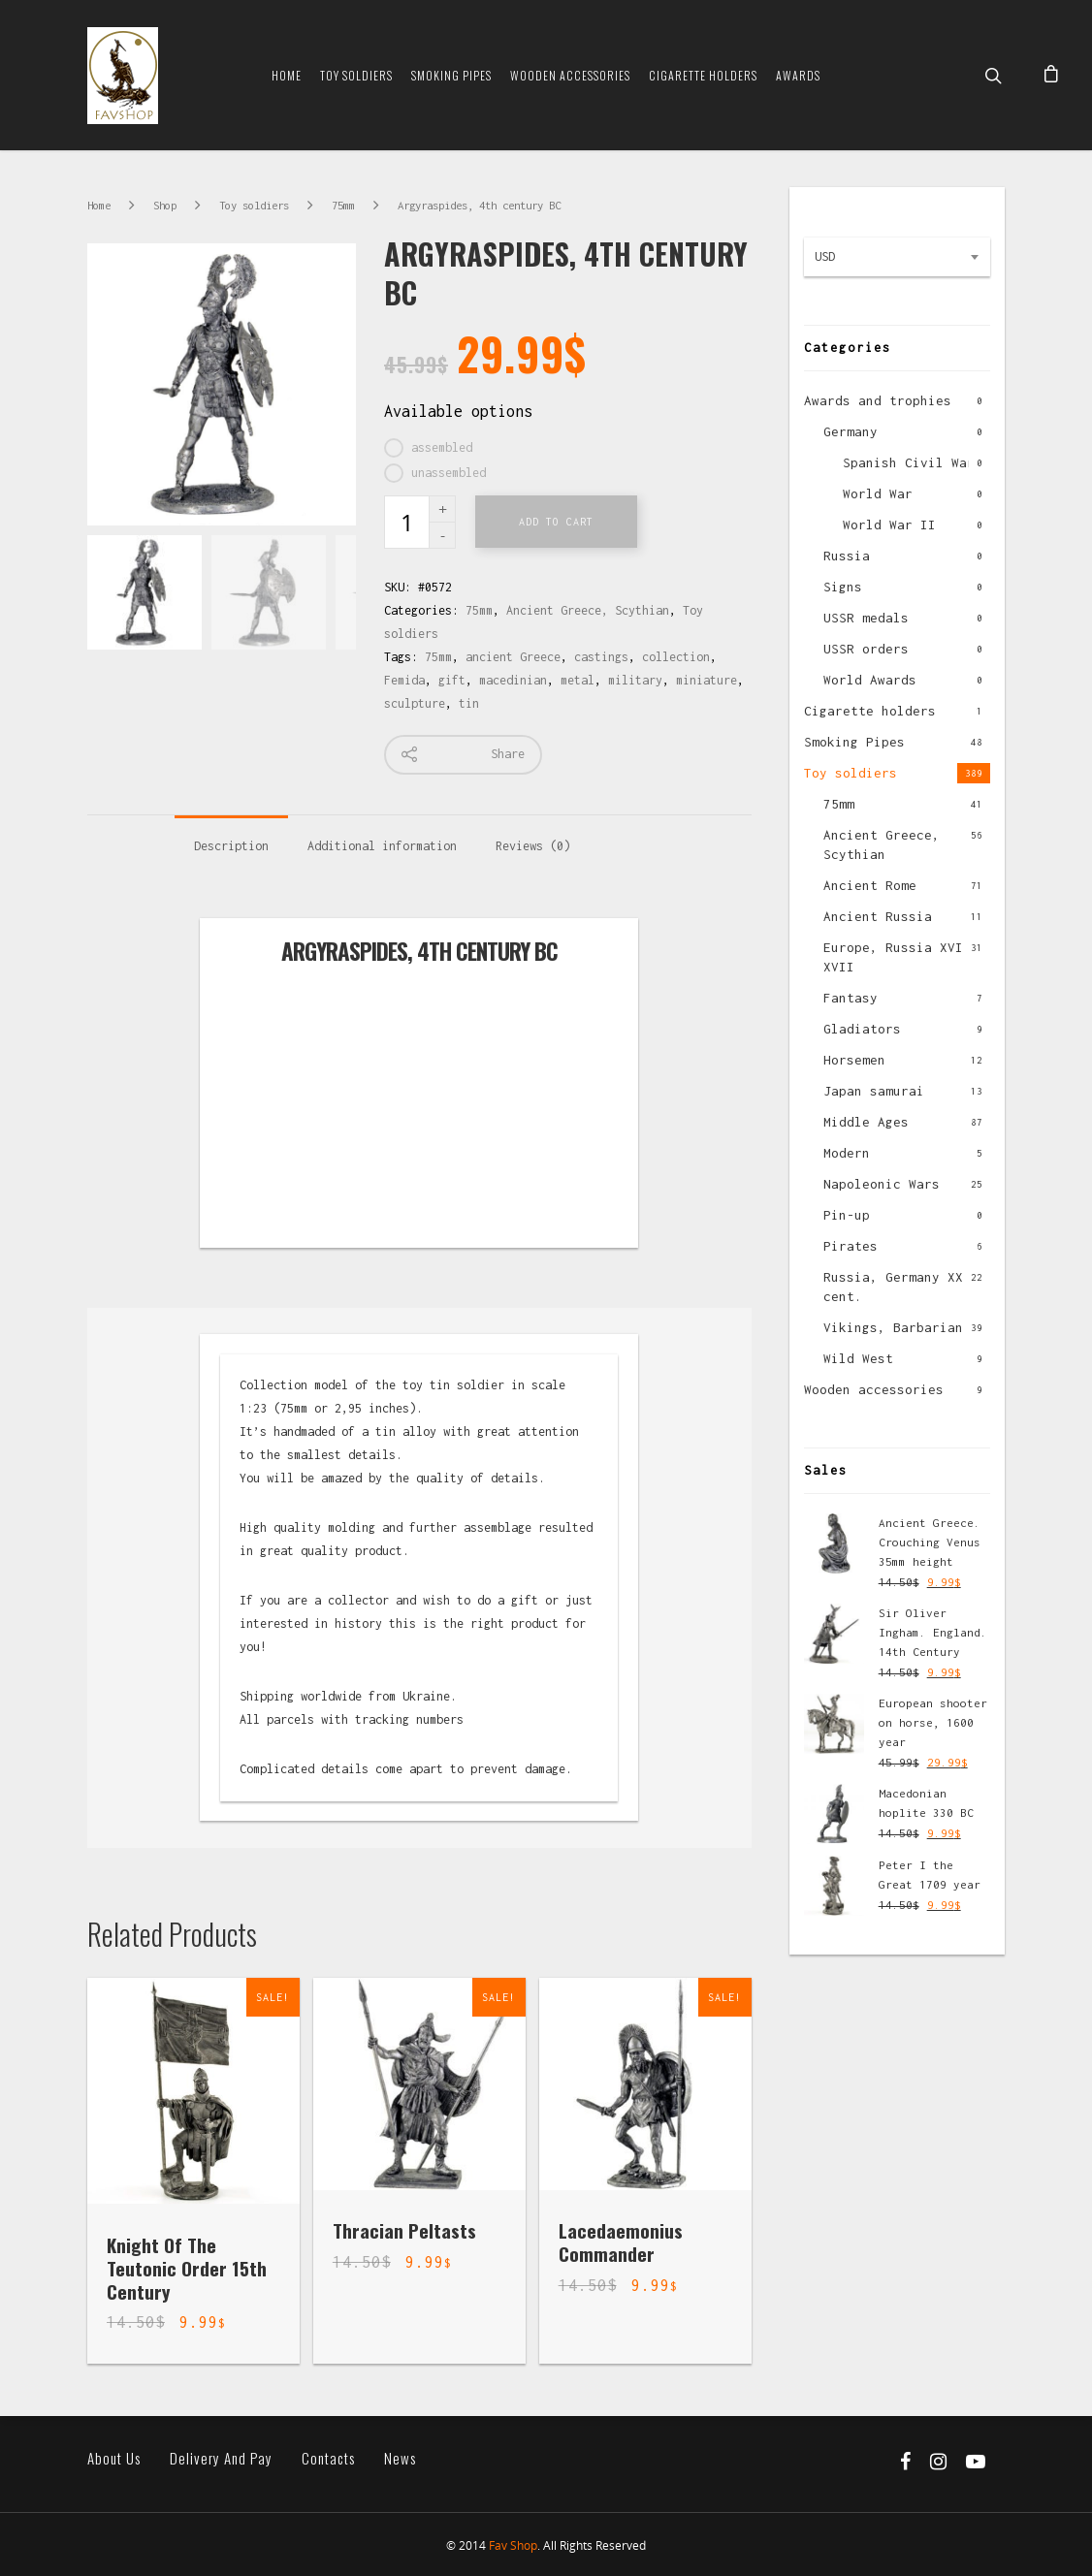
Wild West (858, 1358)
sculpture (414, 703)
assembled (441, 447)
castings (601, 657)
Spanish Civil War (909, 462)
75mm (343, 205)
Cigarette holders (870, 710)
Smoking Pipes (451, 75)
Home (287, 75)
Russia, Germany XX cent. (893, 1286)
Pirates (850, 1246)
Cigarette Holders (703, 75)
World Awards (869, 679)
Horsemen (854, 1059)
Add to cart (556, 521)
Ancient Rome (869, 885)
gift (452, 680)
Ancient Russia (877, 916)
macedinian (513, 680)
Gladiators (862, 1028)
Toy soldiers (356, 75)
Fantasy (850, 997)
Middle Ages (866, 1121)
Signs (842, 586)
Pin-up (846, 1215)
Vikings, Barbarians (897, 1327)
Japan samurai (873, 1090)
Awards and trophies (877, 400)
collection (676, 657)
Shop (165, 205)
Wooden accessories (874, 1389)
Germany (850, 431)
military (635, 680)
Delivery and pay (221, 2458)
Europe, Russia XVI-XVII (897, 956)
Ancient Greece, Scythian (587, 610)
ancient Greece (513, 657)
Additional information (382, 846)
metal (577, 680)
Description (231, 846)
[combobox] (897, 257)
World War (878, 493)
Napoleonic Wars (881, 1184)
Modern (846, 1153)
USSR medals (866, 617)
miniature (706, 680)
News (400, 2458)
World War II (889, 524)
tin (469, 703)
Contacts (328, 2458)
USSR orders (866, 648)
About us (114, 2458)
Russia (846, 555)
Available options (458, 411)
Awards (798, 75)
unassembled (448, 472)
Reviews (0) (533, 846)
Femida (404, 680)
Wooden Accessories (570, 75)
